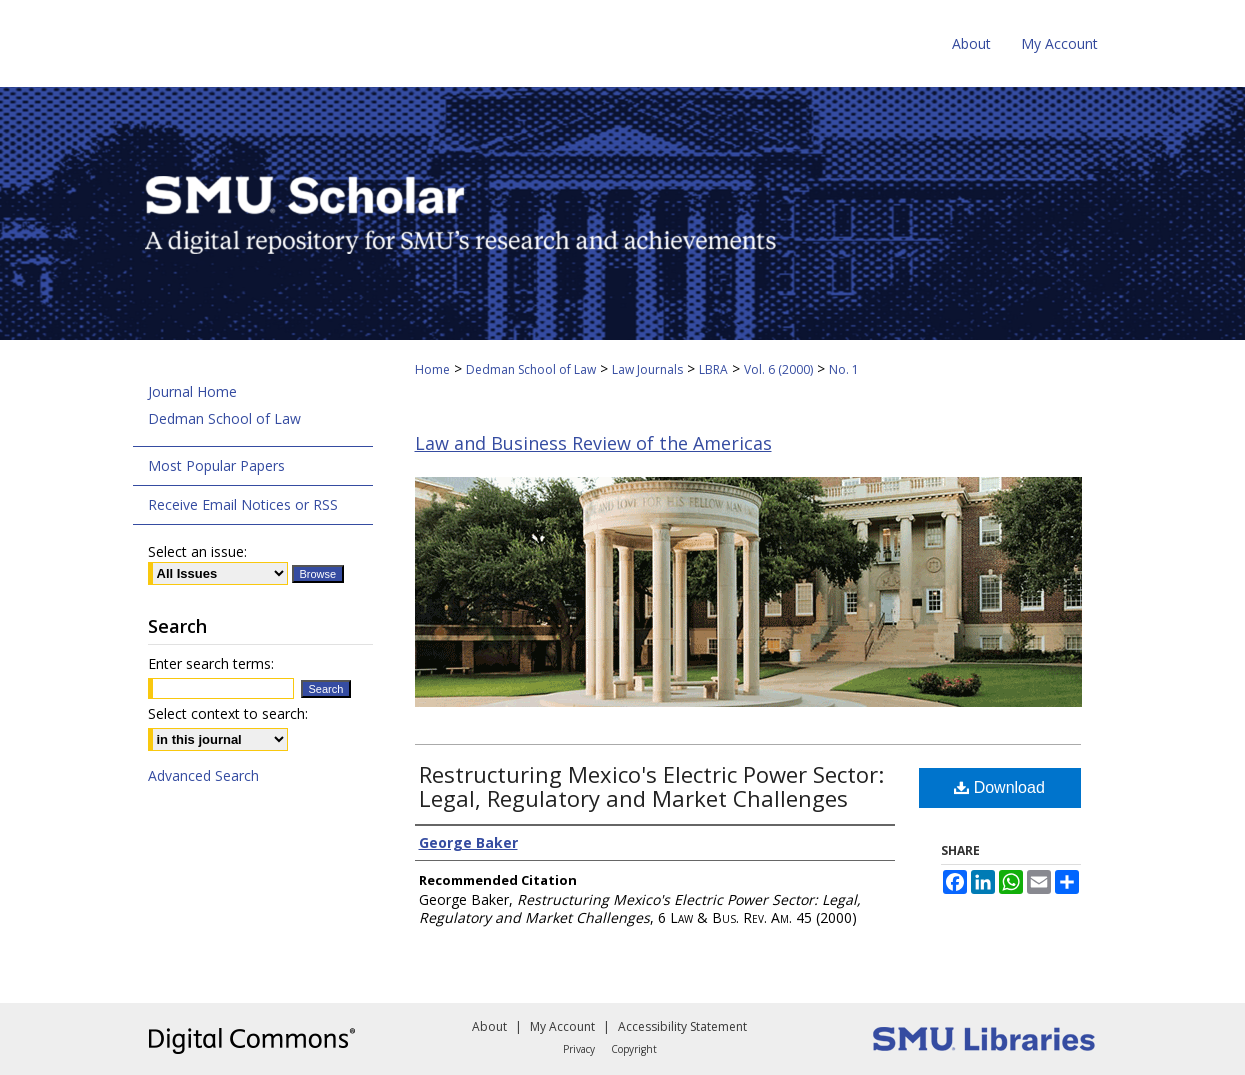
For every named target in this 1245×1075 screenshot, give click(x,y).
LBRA (713, 369)
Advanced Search (203, 775)
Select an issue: (197, 551)
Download (999, 787)
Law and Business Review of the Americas (593, 443)
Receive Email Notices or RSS (243, 504)
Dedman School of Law (531, 369)
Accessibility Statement (682, 1026)
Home (432, 369)
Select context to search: (228, 713)
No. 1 (844, 369)
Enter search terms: (211, 663)
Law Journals (647, 369)
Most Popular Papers (216, 465)
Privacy (579, 1049)
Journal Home (192, 391)
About (489, 1026)
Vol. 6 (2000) (778, 369)
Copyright (634, 1049)
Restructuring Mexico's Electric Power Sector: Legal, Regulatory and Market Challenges (651, 786)
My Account (562, 1026)
